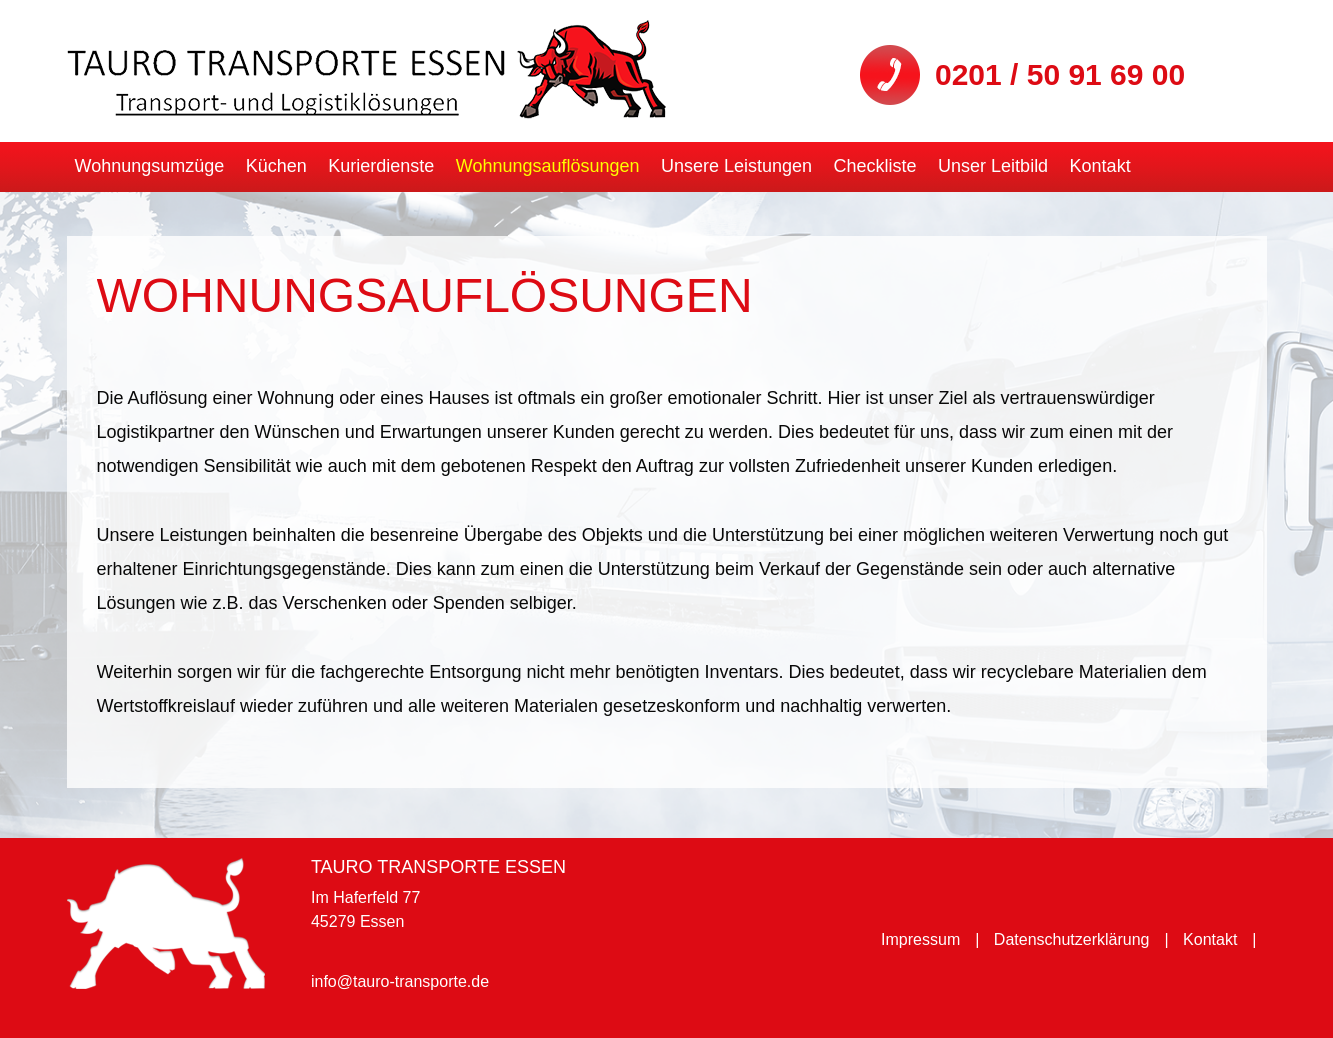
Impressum (920, 939)
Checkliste (875, 166)
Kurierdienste (381, 166)
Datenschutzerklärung (1072, 939)
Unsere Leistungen (736, 166)
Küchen (276, 166)
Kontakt (1100, 166)
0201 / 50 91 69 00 (1060, 74)
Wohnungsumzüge (150, 166)
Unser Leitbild (993, 166)
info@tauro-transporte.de (400, 981)
